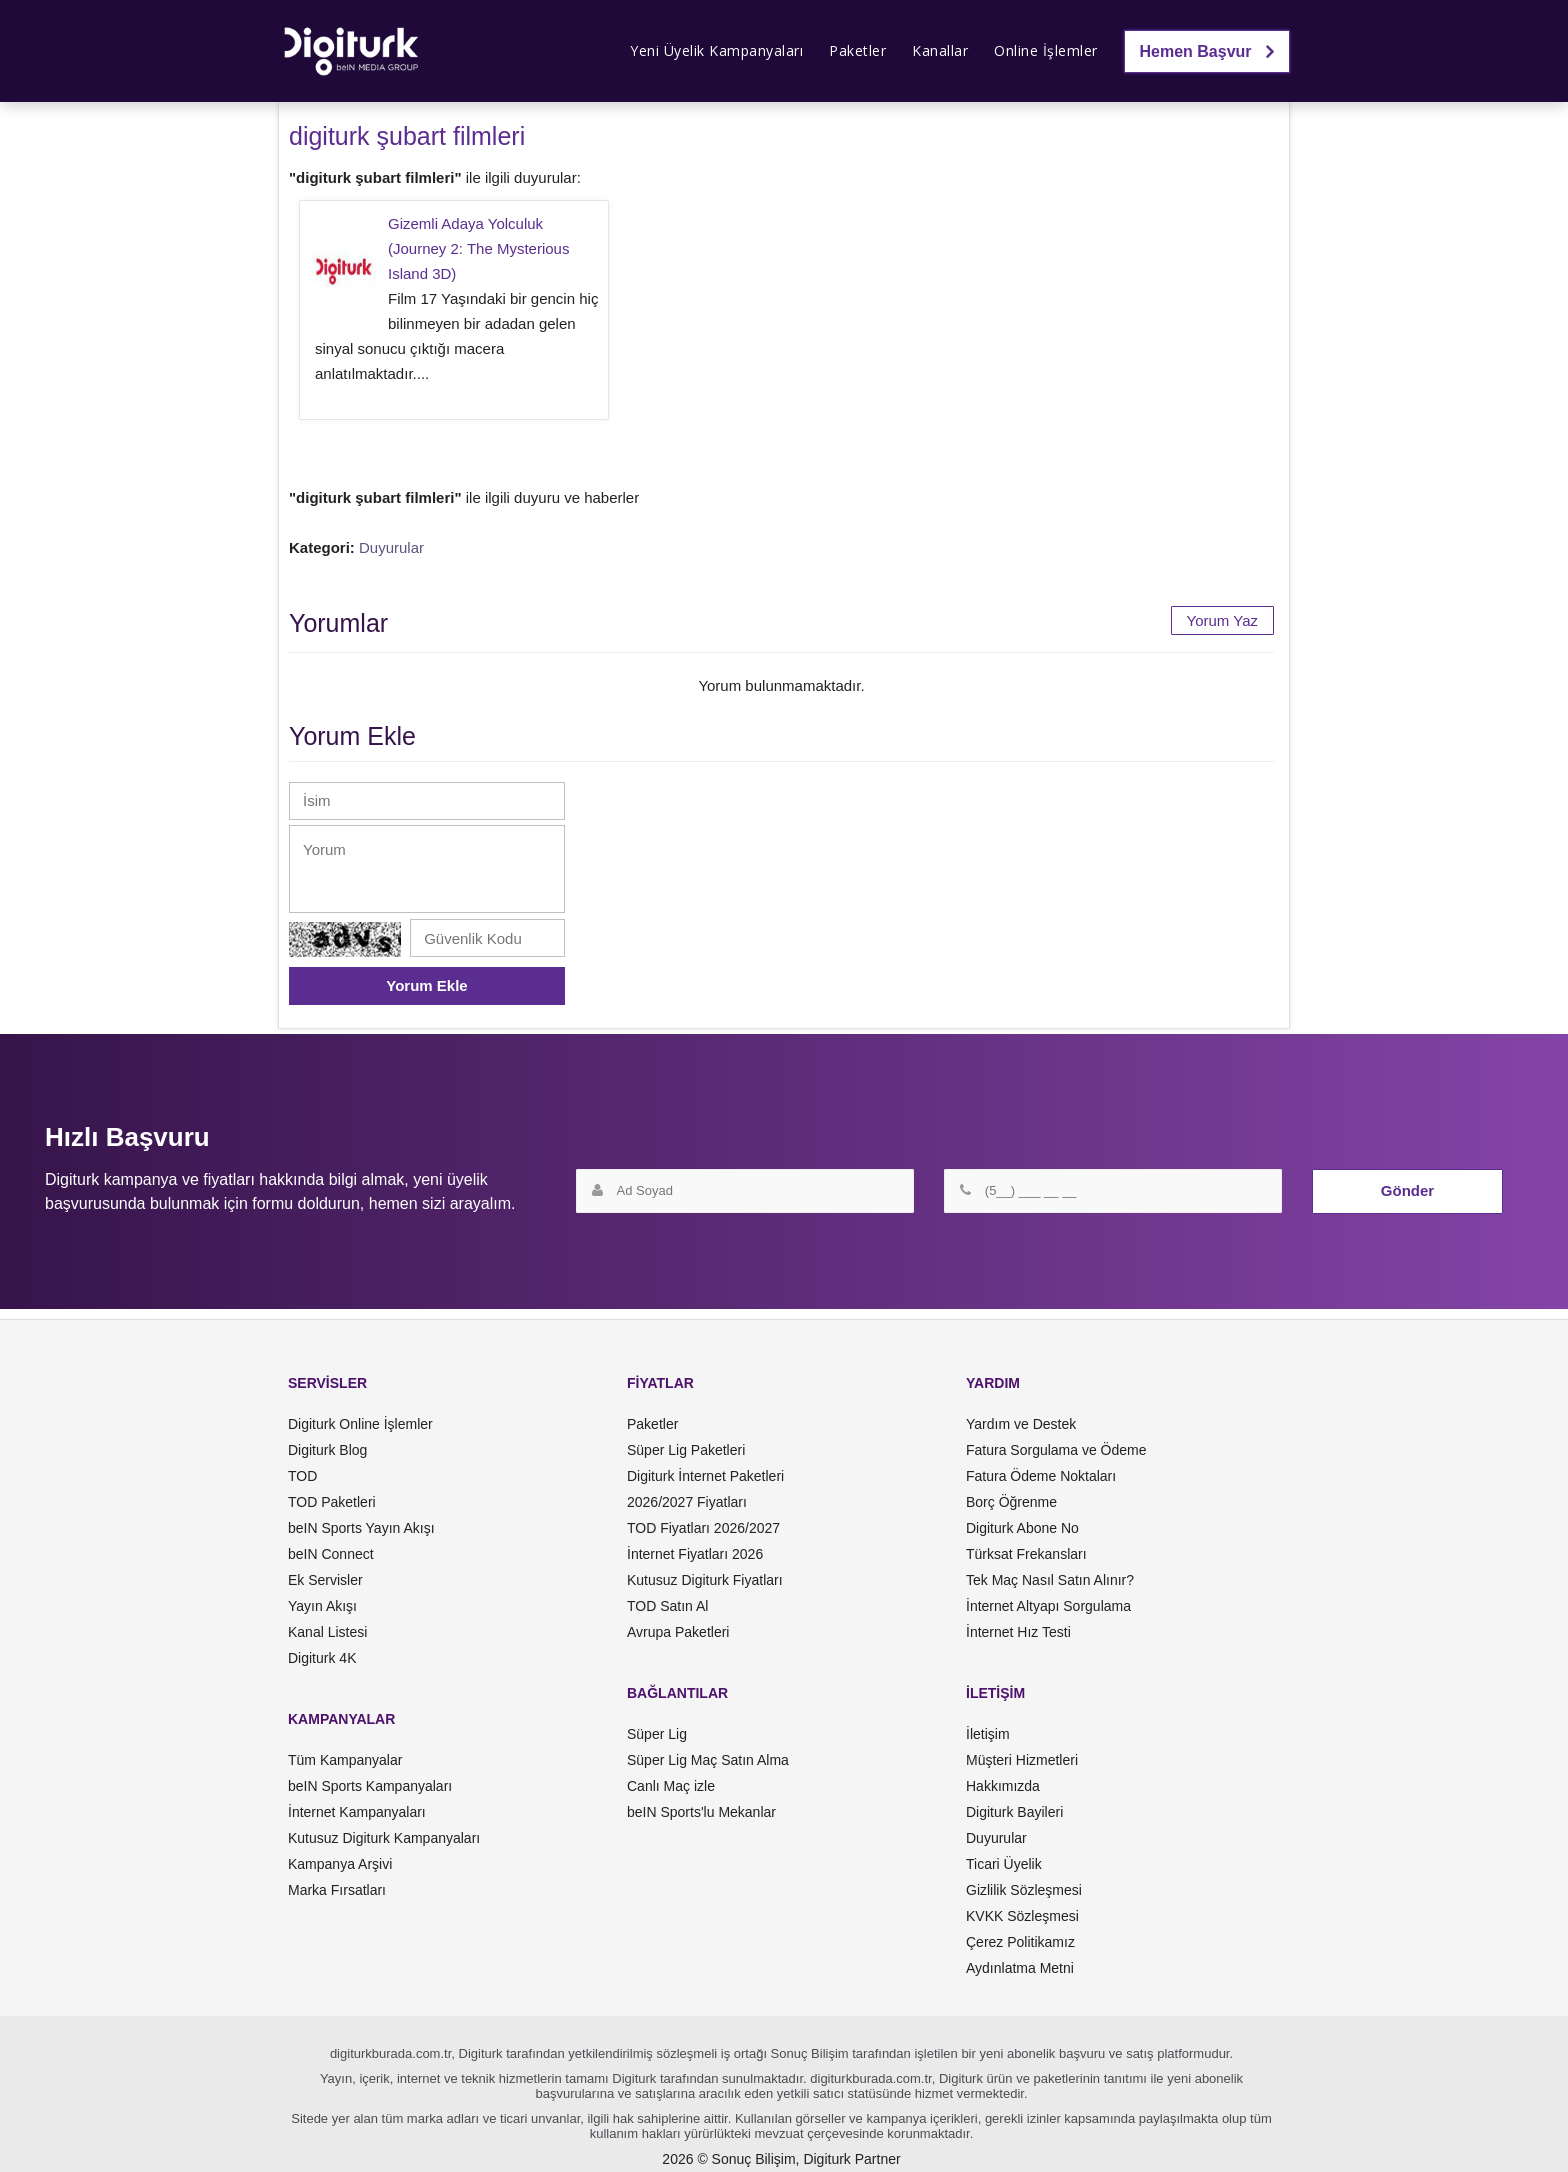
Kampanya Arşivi (340, 1864)
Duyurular (391, 547)
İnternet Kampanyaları (357, 1812)
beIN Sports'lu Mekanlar (701, 1812)
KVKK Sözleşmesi (1022, 1916)
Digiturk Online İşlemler (360, 1424)
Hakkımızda (1003, 1786)
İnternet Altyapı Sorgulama (1048, 1606)
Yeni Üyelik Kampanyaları (716, 50)
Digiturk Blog (327, 1450)
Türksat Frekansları (1026, 1554)
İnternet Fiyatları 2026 (695, 1554)
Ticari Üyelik (1004, 1864)
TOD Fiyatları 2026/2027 (703, 1528)
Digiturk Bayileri (1014, 1812)
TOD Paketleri (332, 1502)
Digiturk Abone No (1022, 1528)
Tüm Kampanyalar (345, 1760)
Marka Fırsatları (337, 1890)
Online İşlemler (1046, 50)
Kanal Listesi (327, 1632)
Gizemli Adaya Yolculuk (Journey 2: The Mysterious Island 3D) (478, 248)
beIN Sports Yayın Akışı (361, 1528)
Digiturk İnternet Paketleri (705, 1476)
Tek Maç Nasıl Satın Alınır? (1050, 1580)
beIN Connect (331, 1554)
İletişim (988, 1734)
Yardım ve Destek (1021, 1424)
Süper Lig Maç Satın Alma (708, 1760)
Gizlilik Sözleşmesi (1024, 1890)
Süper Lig (657, 1734)
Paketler (857, 50)
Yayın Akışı (322, 1606)
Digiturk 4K (322, 1658)
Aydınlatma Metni (1020, 1968)
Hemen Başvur (1207, 51)
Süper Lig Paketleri (686, 1450)
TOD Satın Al (667, 1606)
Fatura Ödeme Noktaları (1041, 1476)
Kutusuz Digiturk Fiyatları (705, 1580)
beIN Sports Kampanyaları (370, 1786)
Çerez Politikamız (1020, 1942)
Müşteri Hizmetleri (1022, 1760)
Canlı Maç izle (671, 1786)
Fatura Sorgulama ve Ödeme (1056, 1450)
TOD (302, 1476)
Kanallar (940, 50)
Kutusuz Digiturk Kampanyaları (384, 1838)
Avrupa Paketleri (678, 1632)
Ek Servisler (325, 1580)
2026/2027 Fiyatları (687, 1502)
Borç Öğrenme (1011, 1502)
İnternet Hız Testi (1018, 1632)
